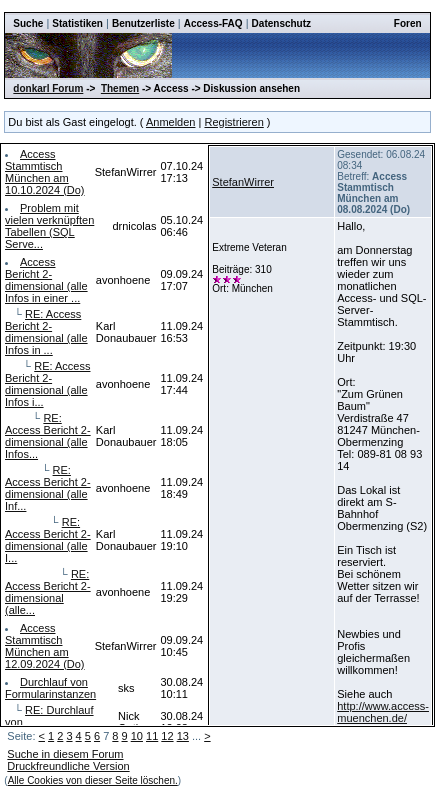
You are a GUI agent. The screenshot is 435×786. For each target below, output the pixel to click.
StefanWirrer (243, 182)
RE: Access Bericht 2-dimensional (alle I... (48, 540)
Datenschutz (281, 23)
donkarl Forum (48, 88)
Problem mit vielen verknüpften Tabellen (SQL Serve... (49, 226)
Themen (120, 88)
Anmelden (171, 122)
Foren (408, 23)
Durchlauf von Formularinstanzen (50, 688)
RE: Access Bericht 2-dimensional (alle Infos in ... (46, 332)
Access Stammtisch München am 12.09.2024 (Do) (45, 646)
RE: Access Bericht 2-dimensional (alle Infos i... (47, 384)
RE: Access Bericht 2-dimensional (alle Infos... (48, 436)
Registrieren (233, 122)
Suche (28, 23)
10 (137, 736)
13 (183, 736)
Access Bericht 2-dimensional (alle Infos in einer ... (46, 280)
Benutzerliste (143, 23)
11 (152, 736)
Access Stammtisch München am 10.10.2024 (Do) (45, 172)
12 (167, 736)
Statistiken (77, 23)
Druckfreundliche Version (68, 766)
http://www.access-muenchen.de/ (383, 712)
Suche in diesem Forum (65, 754)
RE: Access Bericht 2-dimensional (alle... (48, 592)
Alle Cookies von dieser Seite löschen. (93, 780)
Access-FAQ (213, 23)
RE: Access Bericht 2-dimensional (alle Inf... (48, 488)
